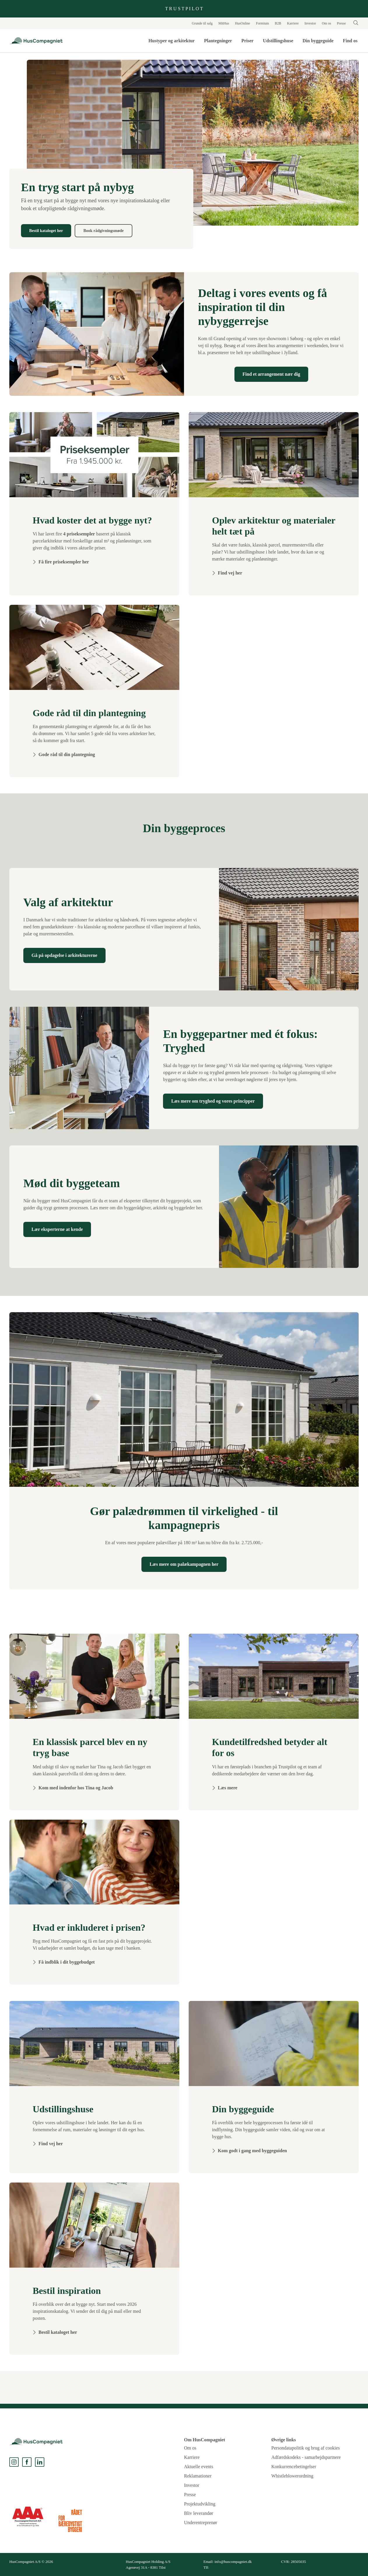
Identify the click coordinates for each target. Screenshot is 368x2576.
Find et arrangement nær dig (271, 374)
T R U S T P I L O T (184, 8)
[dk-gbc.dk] (70, 2520)
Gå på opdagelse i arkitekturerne (64, 955)
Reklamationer (197, 2475)
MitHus (223, 23)
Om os (326, 23)
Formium (262, 23)
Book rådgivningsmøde (103, 231)
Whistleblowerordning (292, 2475)
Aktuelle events (198, 2466)
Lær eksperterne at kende (57, 1229)
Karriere (293, 23)
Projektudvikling (199, 2503)
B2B (278, 23)
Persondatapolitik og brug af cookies (305, 2447)
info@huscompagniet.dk (233, 2561)
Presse (341, 23)
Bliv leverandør (198, 2513)
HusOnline (242, 23)
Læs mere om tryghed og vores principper (213, 1101)
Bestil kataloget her (46, 231)
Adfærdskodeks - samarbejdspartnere (306, 2457)
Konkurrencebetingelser (293, 2466)
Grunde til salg (202, 23)
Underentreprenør (200, 2522)
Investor (310, 23)
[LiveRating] (28, 2520)
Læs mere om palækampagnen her (184, 1564)
